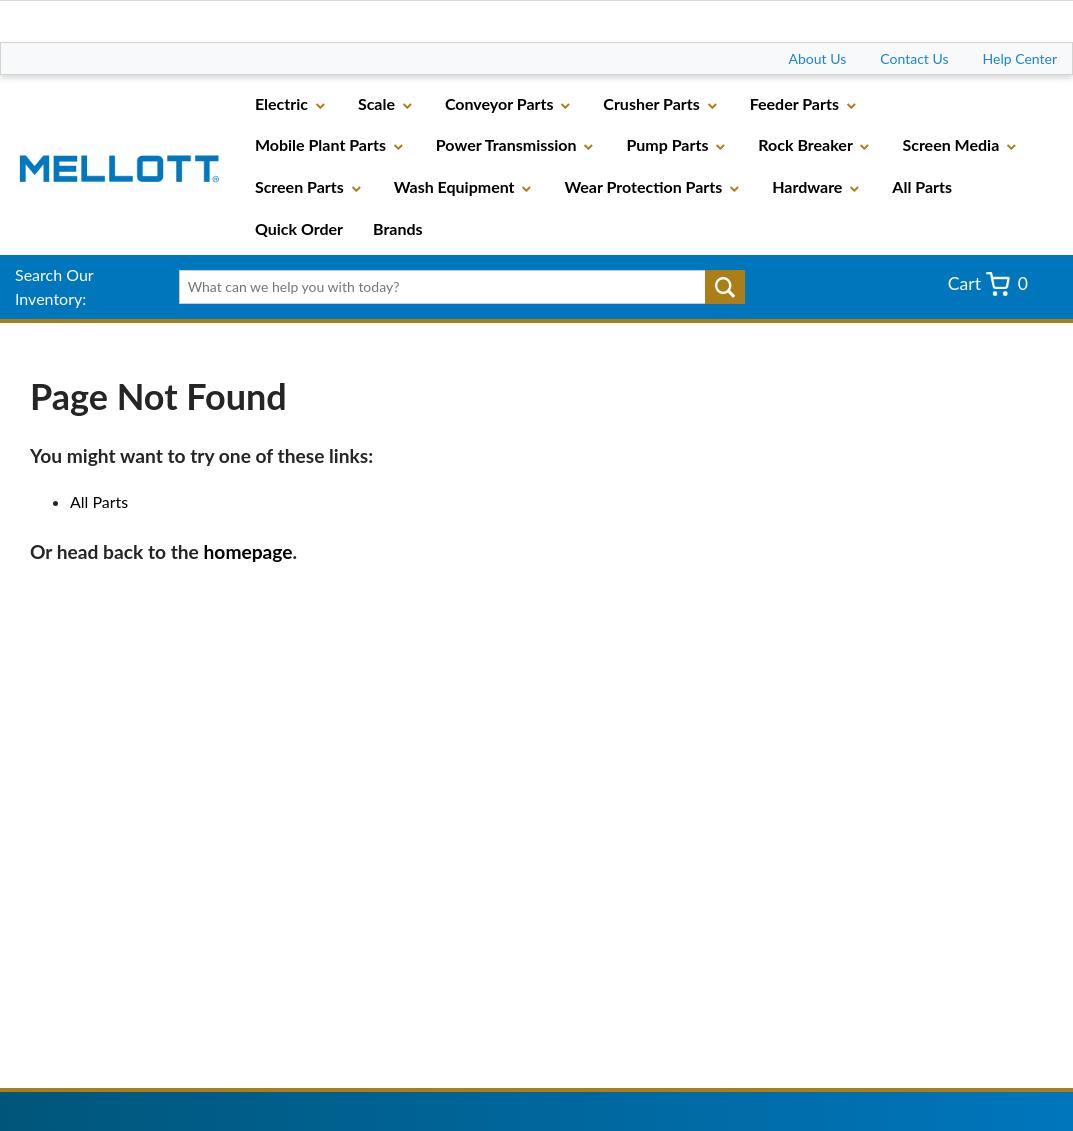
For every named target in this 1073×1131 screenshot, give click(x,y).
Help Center (1020, 58)
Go (725, 287)
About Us (818, 58)
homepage (248, 551)
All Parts (99, 501)
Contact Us (914, 58)
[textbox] (456, 287)
